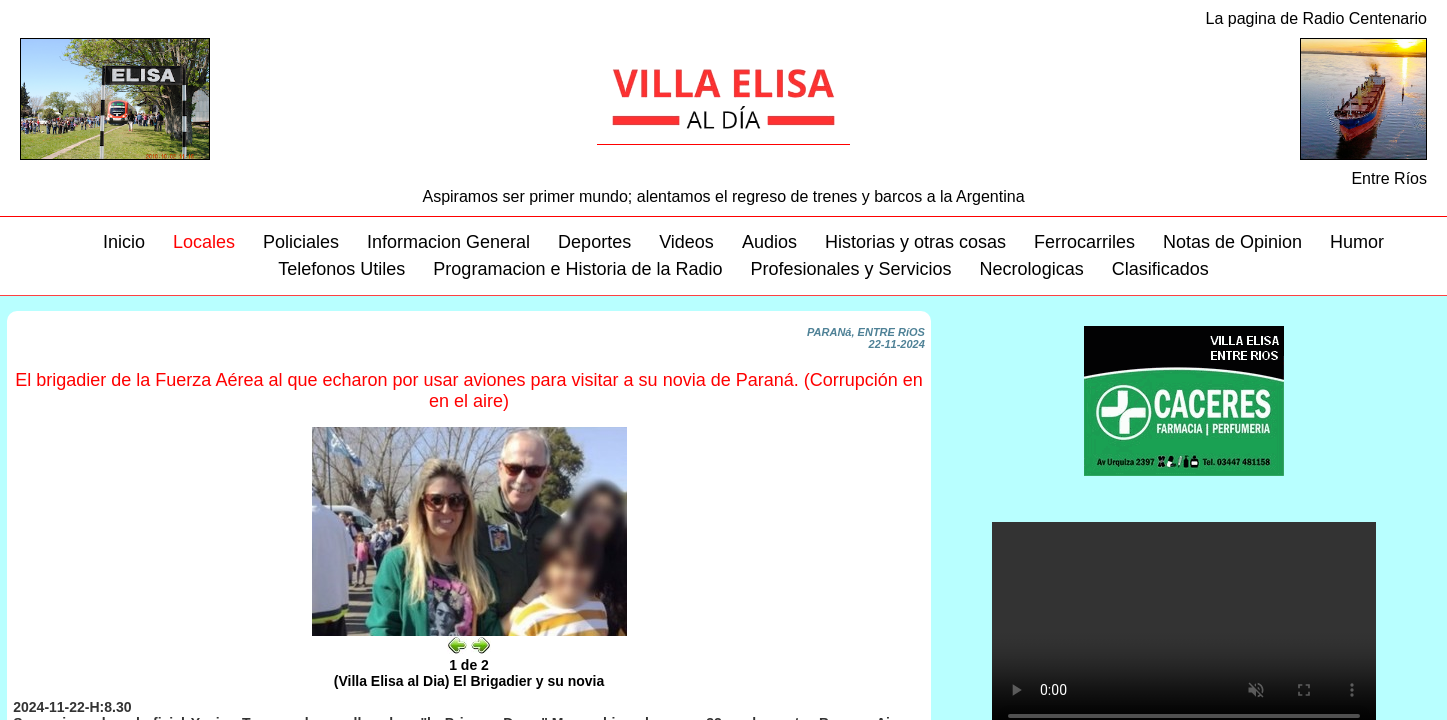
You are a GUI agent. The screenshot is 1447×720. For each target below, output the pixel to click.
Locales (204, 242)
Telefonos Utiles (341, 269)
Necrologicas (1032, 269)
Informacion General (448, 242)
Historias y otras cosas (915, 242)
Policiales (301, 242)
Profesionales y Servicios (851, 269)
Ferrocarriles (1084, 242)
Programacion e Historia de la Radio (577, 269)
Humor (1357, 242)
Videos (686, 242)
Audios (769, 242)
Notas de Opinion (1232, 242)
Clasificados (1160, 269)
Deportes (594, 242)
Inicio (124, 242)
